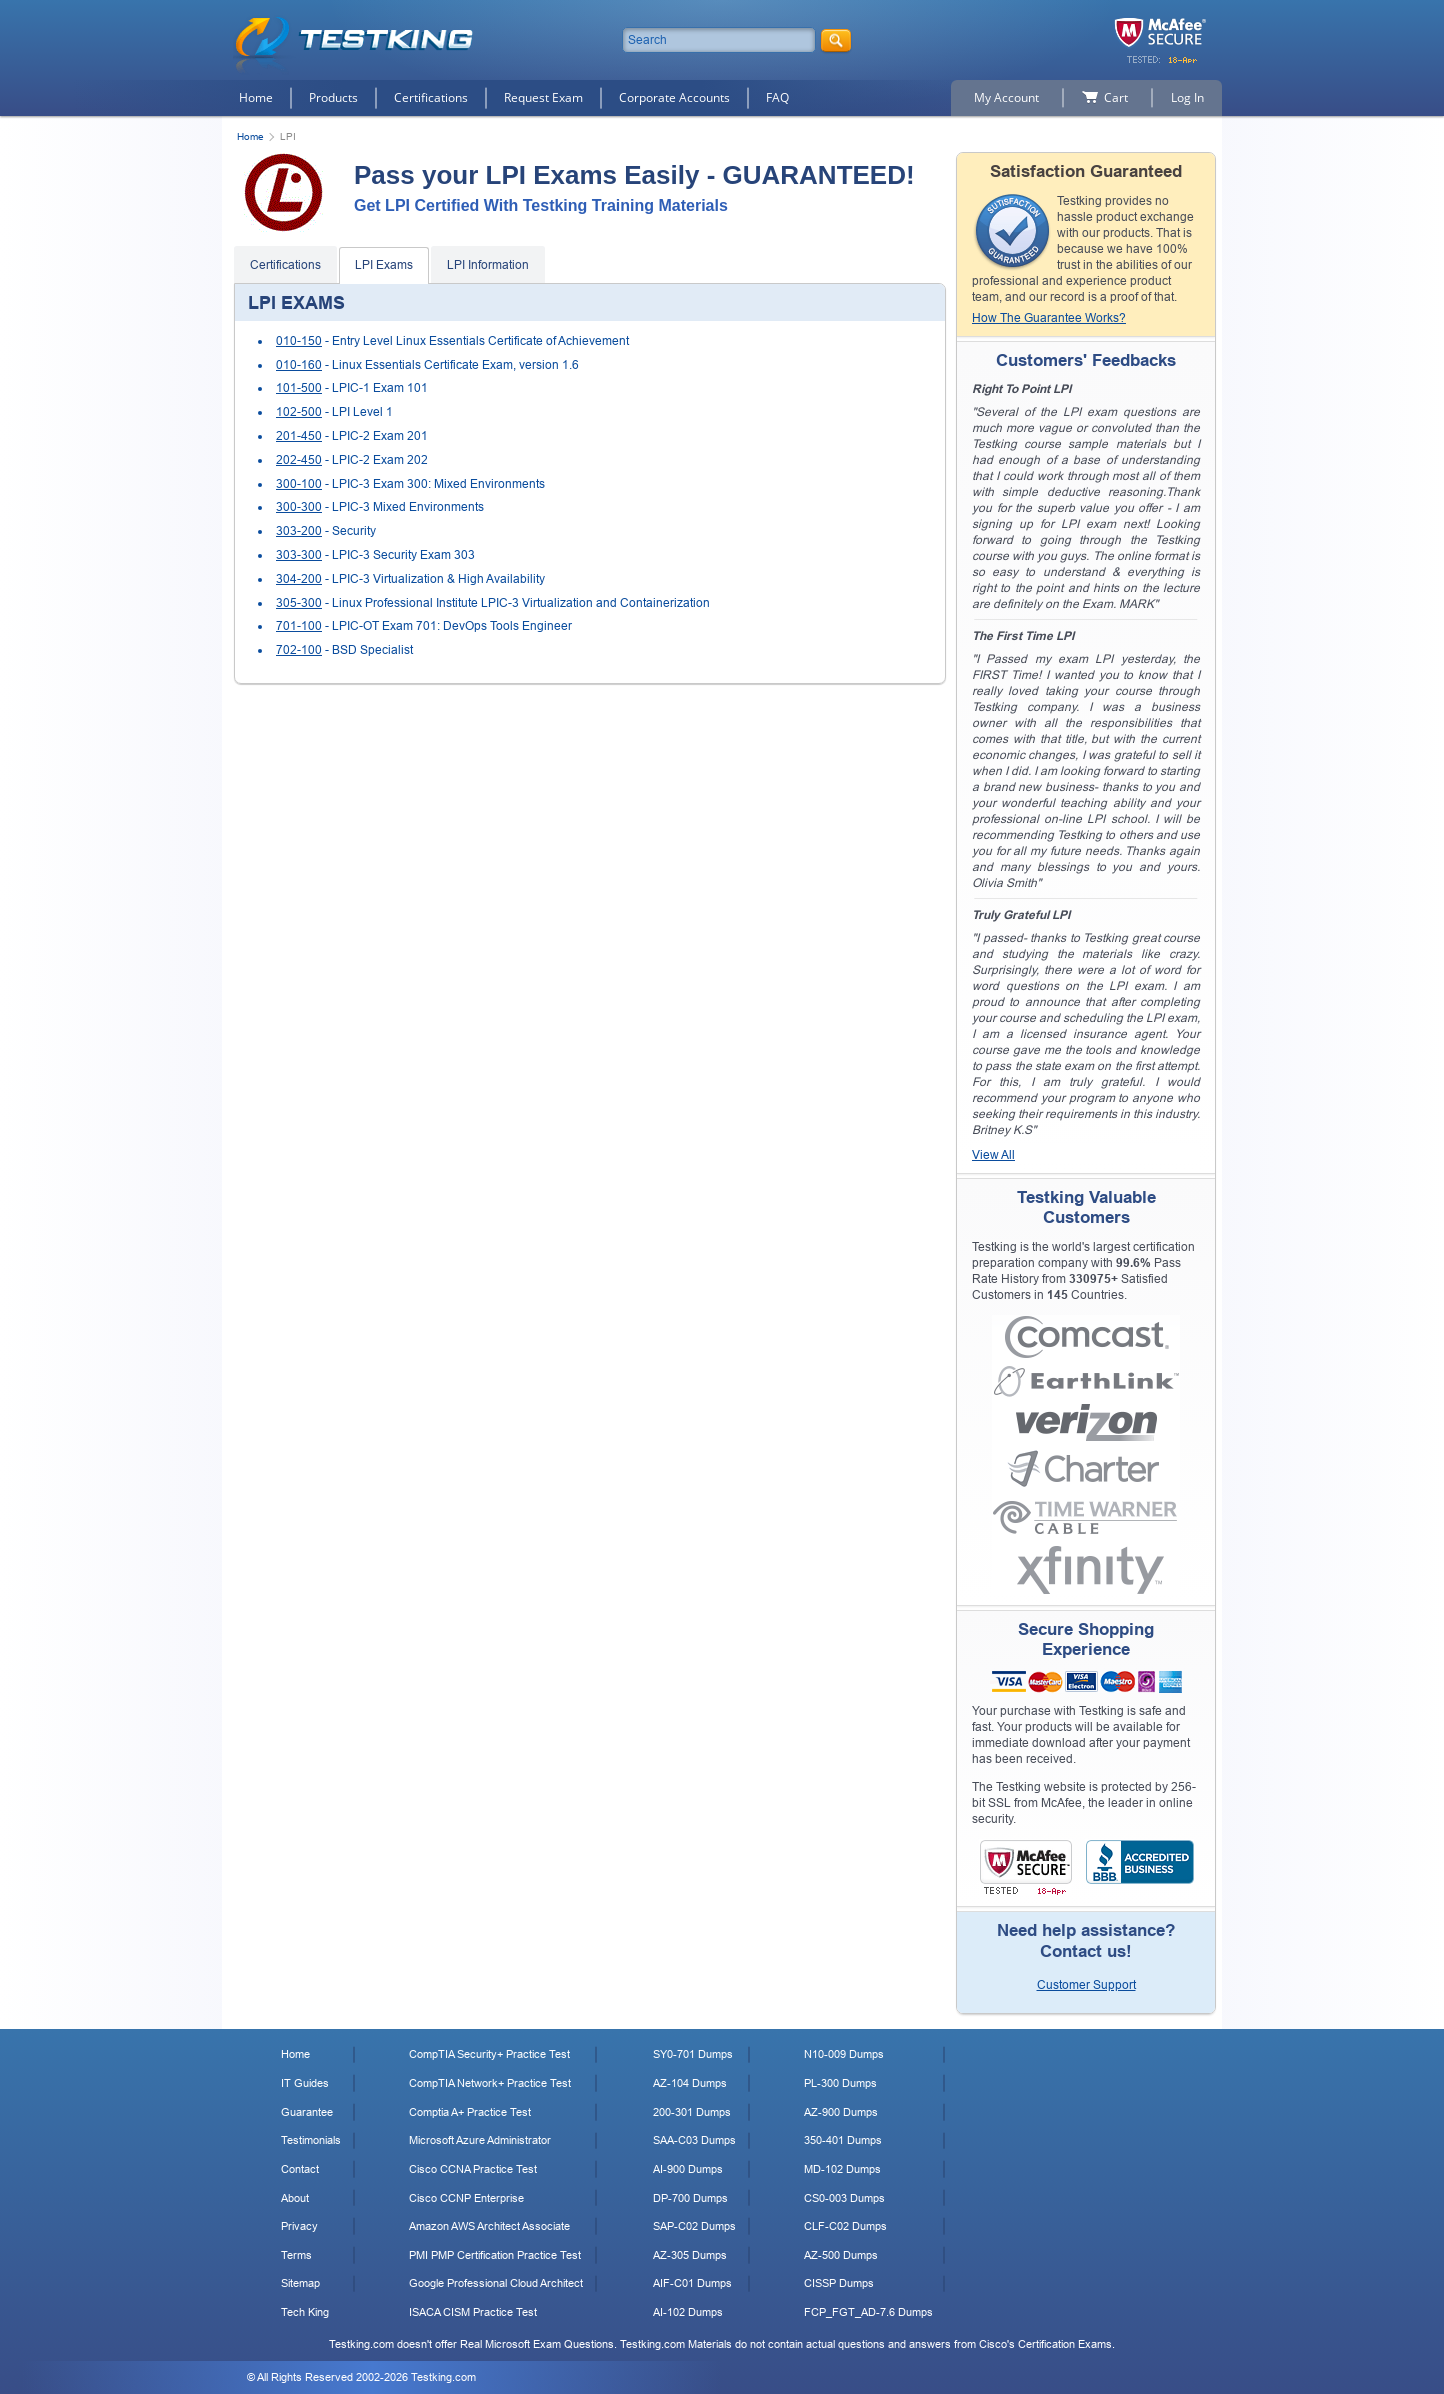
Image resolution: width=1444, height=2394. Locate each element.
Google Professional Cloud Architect (496, 2283)
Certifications (431, 97)
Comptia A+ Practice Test (470, 2112)
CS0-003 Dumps (844, 2198)
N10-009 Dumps (844, 2054)
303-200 (299, 531)
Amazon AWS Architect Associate (489, 2226)
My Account (1006, 97)
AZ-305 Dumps (690, 2255)
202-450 (299, 460)
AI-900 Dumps (688, 2169)
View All (993, 1155)
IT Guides (305, 2083)
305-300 (299, 603)
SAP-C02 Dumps (694, 2226)
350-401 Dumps (843, 2140)
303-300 (299, 555)
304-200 (299, 579)
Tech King (305, 2312)
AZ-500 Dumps (841, 2255)
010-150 (299, 341)
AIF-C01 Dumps (692, 2283)
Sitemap (300, 2283)
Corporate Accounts (674, 97)
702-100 (299, 650)
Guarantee (307, 2112)
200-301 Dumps (692, 2112)
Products (333, 97)
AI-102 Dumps (688, 2312)
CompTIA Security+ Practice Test (489, 2054)
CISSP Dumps (839, 2283)
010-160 (299, 365)
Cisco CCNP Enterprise (466, 2198)
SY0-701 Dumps (693, 2054)
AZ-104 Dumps (690, 2083)
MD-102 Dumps (842, 2169)
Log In (1187, 97)
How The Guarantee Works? (1049, 318)
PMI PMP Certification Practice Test (495, 2255)
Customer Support (1086, 1985)
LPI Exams (384, 265)
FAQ (777, 97)
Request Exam (543, 97)
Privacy (299, 2226)
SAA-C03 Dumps (694, 2140)
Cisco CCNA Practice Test (473, 2169)
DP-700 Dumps (690, 2198)
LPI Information (488, 265)
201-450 (299, 436)
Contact (300, 2169)
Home (256, 97)
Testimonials (311, 2140)
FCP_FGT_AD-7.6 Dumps (868, 2312)
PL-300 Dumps (840, 2083)
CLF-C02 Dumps (845, 2226)
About (295, 2198)
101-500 (299, 388)
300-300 (299, 507)
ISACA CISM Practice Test (473, 2312)
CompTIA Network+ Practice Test (490, 2083)
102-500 (299, 412)
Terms (296, 2255)
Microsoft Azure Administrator (480, 2140)
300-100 (299, 484)
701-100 (299, 626)
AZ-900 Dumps (841, 2112)
